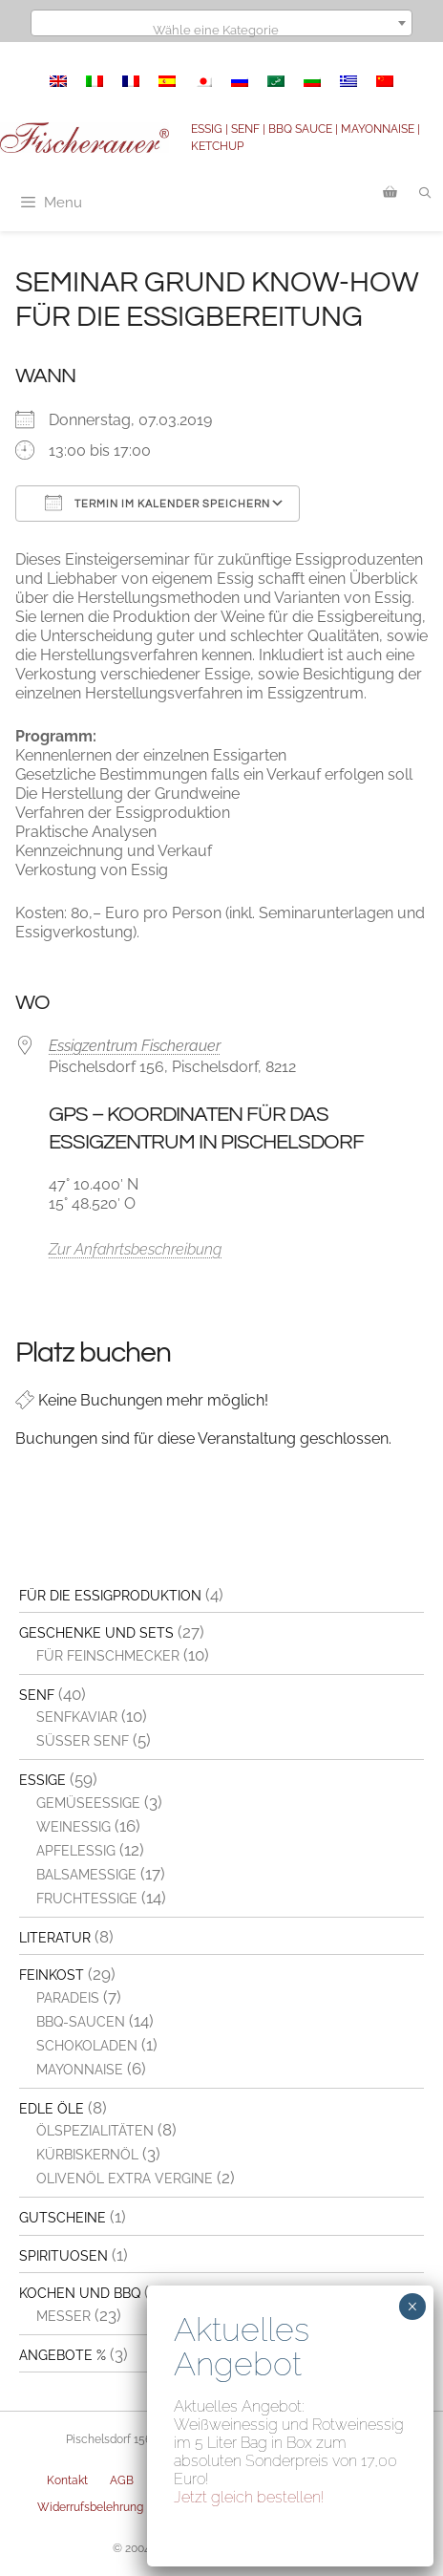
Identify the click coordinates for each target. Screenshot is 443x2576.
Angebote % (62, 2355)
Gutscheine (62, 2217)
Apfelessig (76, 1850)
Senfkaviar (76, 1717)
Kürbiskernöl (87, 2154)
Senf (36, 1695)
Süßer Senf (82, 1741)
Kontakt (67, 2480)
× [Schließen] (412, 2306)
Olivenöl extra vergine (124, 2178)
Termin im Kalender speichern (157, 502)
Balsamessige (86, 1874)
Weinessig (73, 1827)
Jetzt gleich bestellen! (249, 2497)
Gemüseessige (88, 1803)
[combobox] (221, 23)
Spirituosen (63, 2256)
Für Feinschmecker (107, 1656)
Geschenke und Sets (96, 1633)
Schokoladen (86, 2045)
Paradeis (67, 1998)
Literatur (55, 1937)
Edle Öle (51, 2108)
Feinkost (51, 1975)
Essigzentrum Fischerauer (135, 1046)
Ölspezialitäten (95, 2130)
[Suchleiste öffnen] (425, 193)
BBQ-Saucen (80, 2021)
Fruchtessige (86, 1898)
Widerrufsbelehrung (90, 2507)
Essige (42, 1780)
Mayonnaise (79, 2069)
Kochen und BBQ (79, 2293)
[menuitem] (58, 81)
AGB (122, 2480)
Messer (63, 2316)
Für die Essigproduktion (110, 1595)
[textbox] (221, 30)
